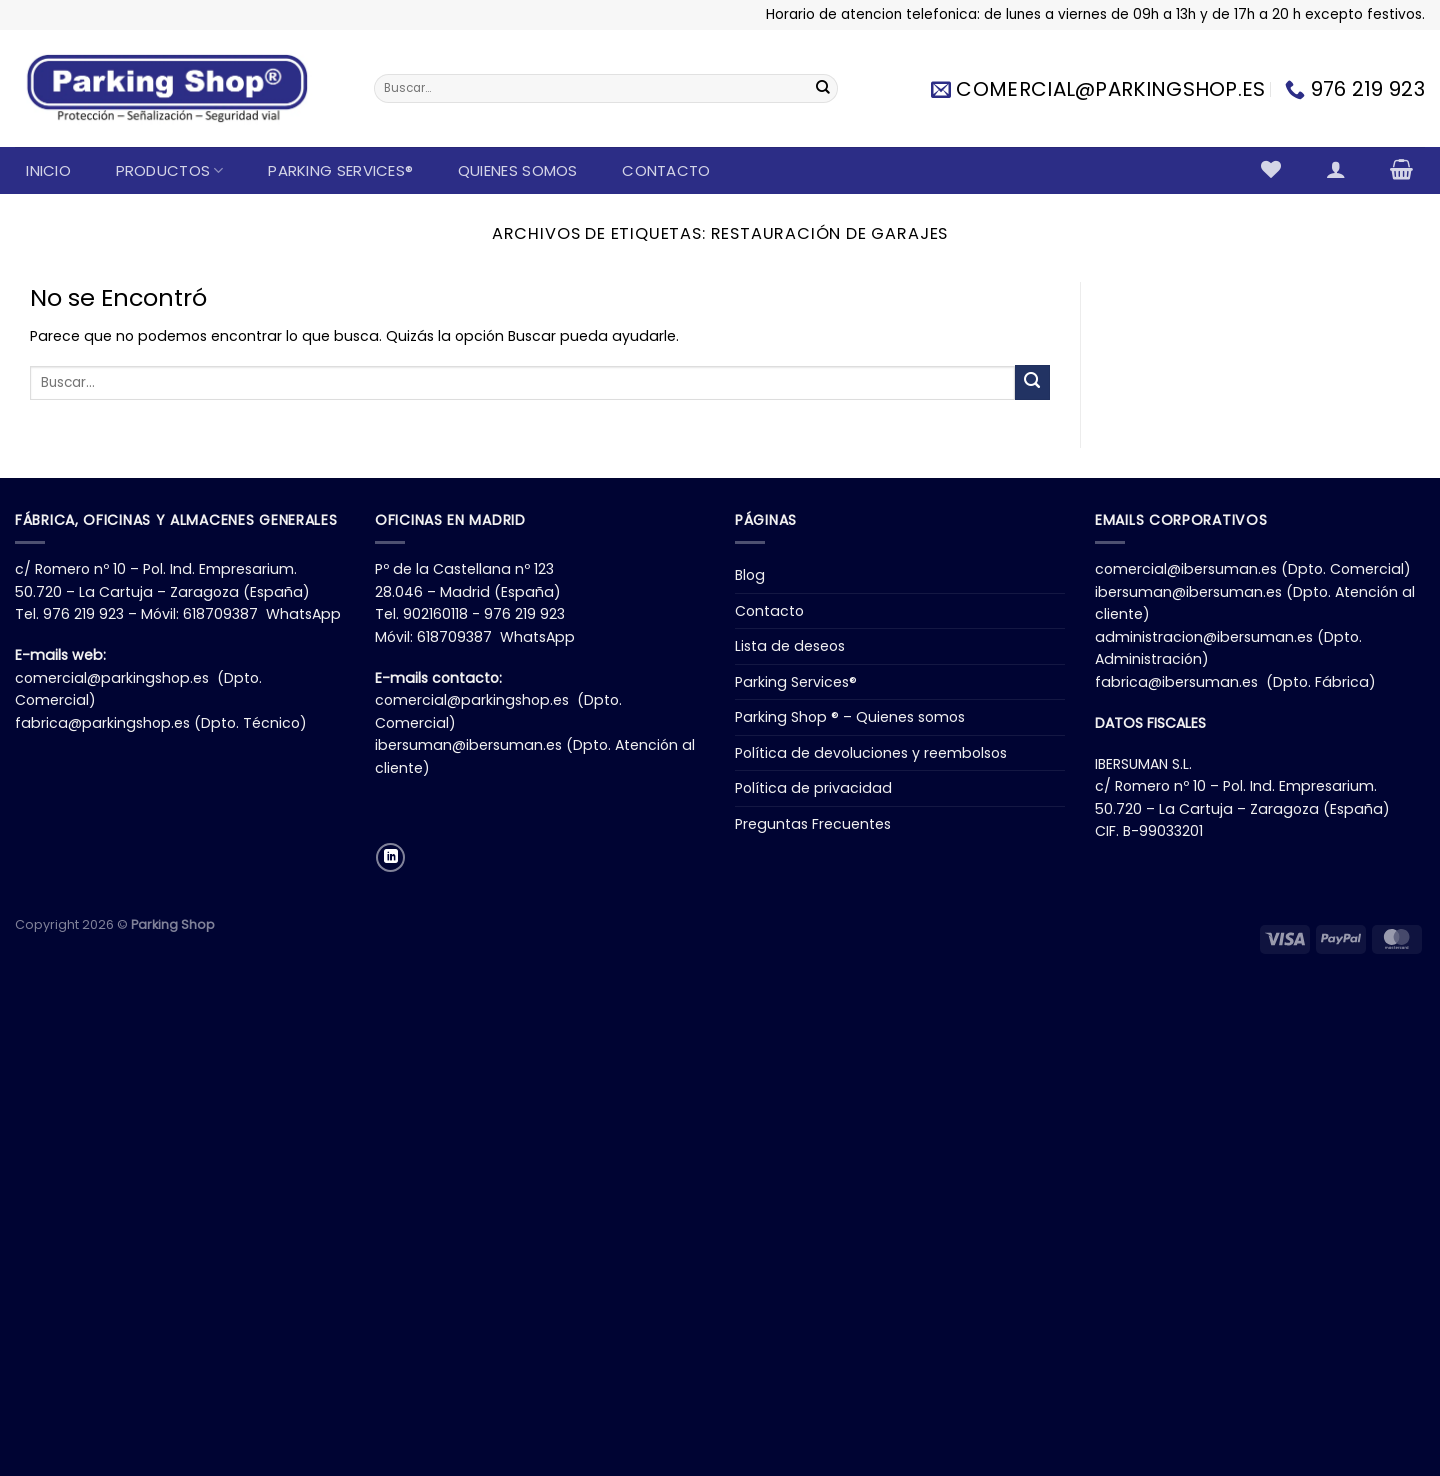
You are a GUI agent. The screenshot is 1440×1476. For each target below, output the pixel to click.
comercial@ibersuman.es (1186, 569)
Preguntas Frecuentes (813, 824)
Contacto (666, 170)
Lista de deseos (790, 646)
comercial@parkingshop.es (112, 678)
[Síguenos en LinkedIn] (390, 857)
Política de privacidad (813, 788)
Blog (750, 575)
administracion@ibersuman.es (1204, 637)
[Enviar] (823, 89)
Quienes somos (518, 170)
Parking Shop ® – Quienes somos (850, 717)
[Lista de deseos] (1271, 169)
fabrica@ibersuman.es (1176, 682)
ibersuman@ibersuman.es (468, 745)
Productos (170, 170)
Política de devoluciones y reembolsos (871, 753)
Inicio (48, 170)
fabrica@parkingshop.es (102, 723)
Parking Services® (340, 170)
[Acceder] (1335, 169)
